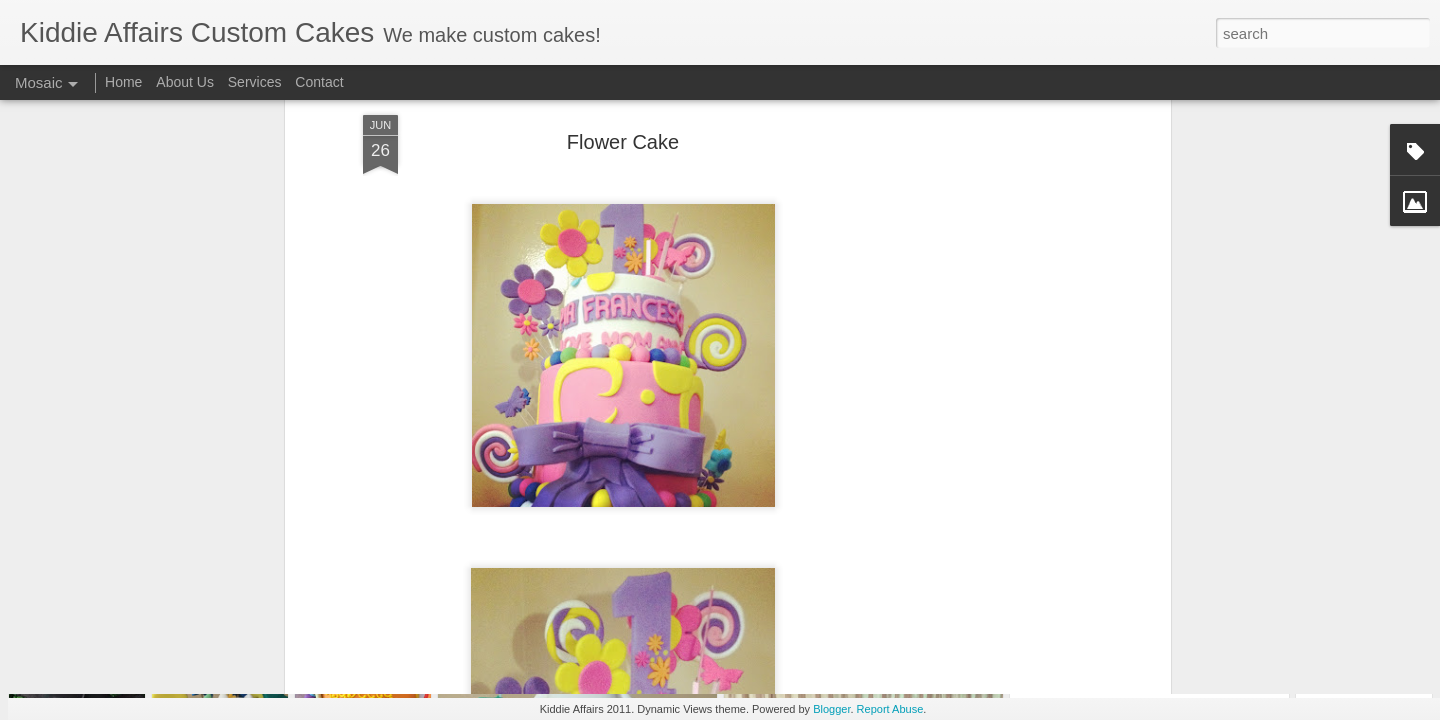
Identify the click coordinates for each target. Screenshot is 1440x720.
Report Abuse (890, 709)
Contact (319, 82)
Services (255, 82)
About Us (185, 82)
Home (123, 82)
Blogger (831, 709)
